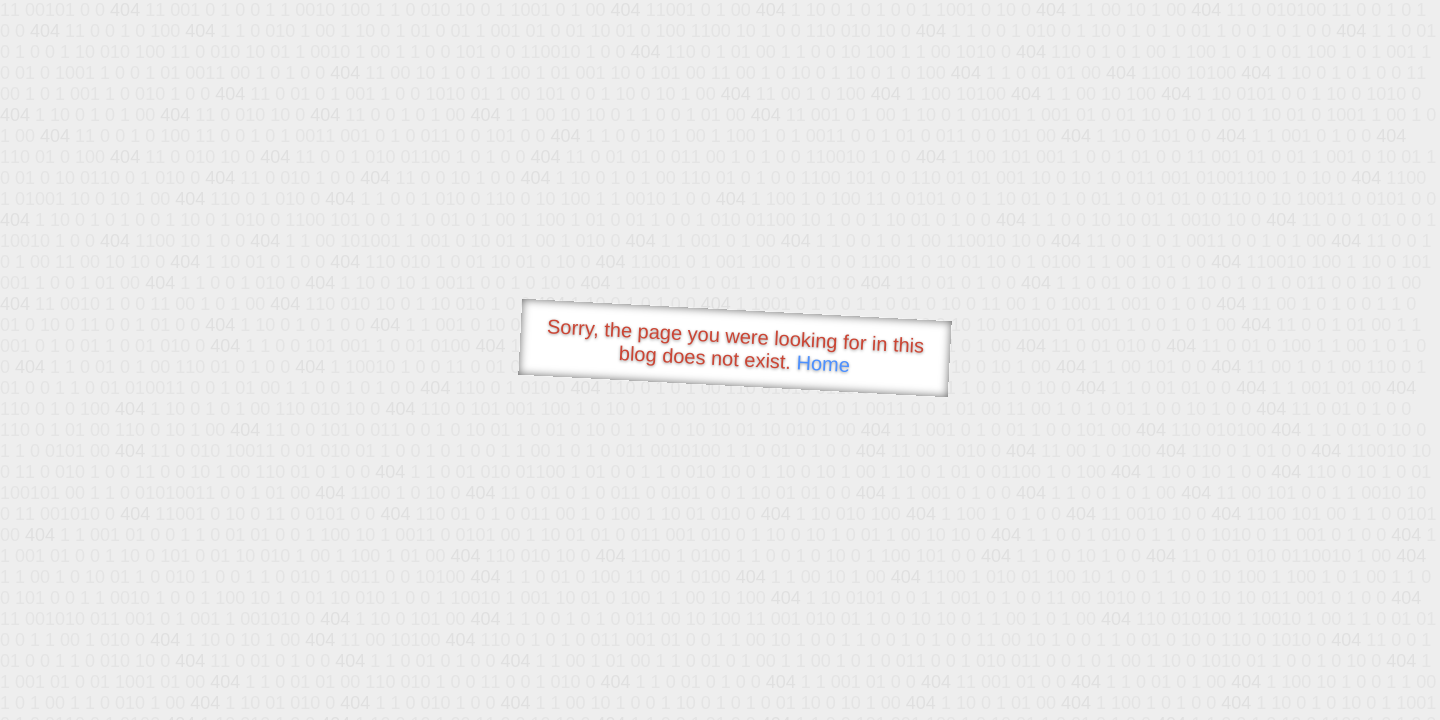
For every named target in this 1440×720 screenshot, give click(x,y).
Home (823, 363)
